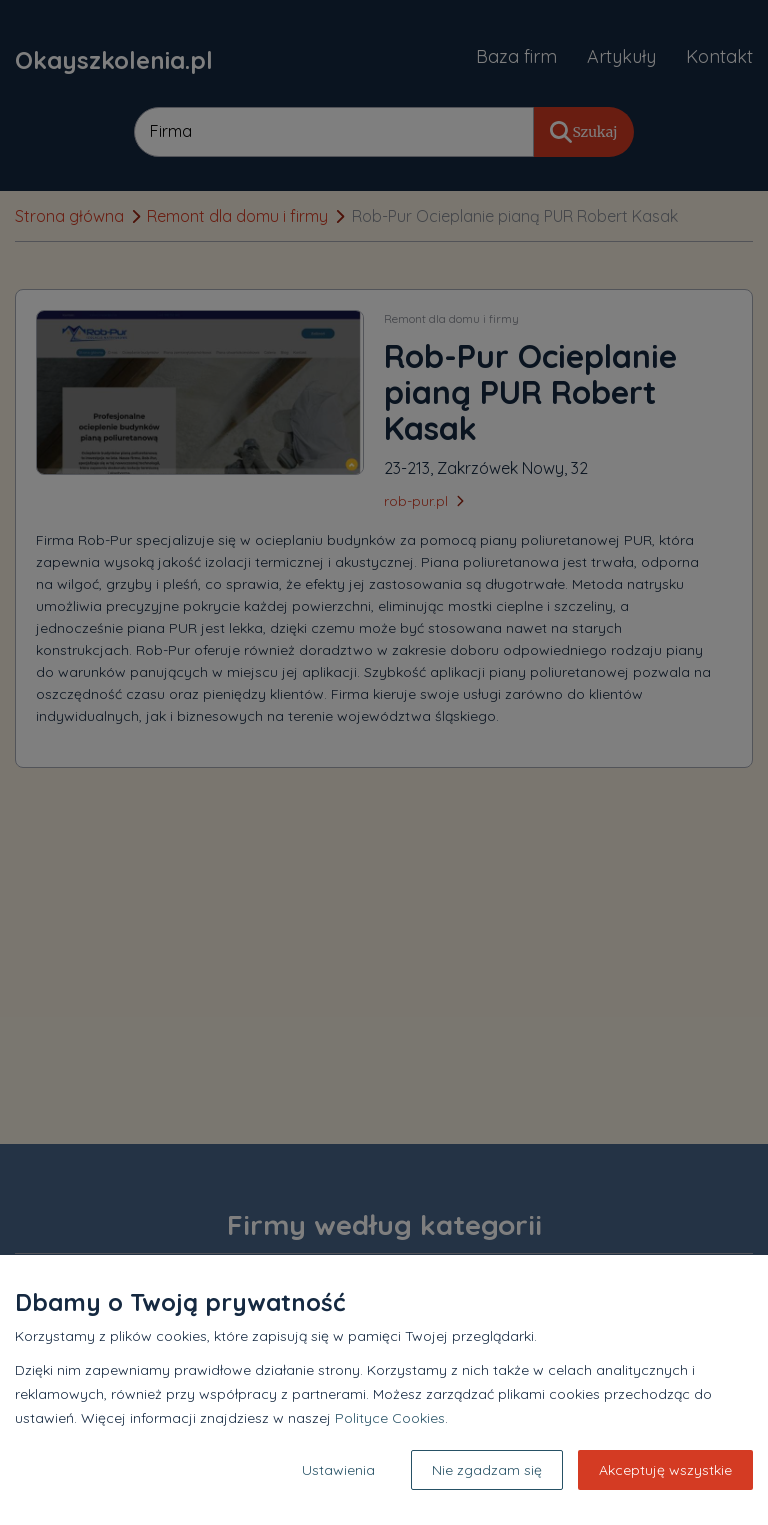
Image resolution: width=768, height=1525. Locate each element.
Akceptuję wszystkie (665, 1470)
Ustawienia (338, 1470)
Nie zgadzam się (487, 1470)
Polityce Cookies (390, 1418)
